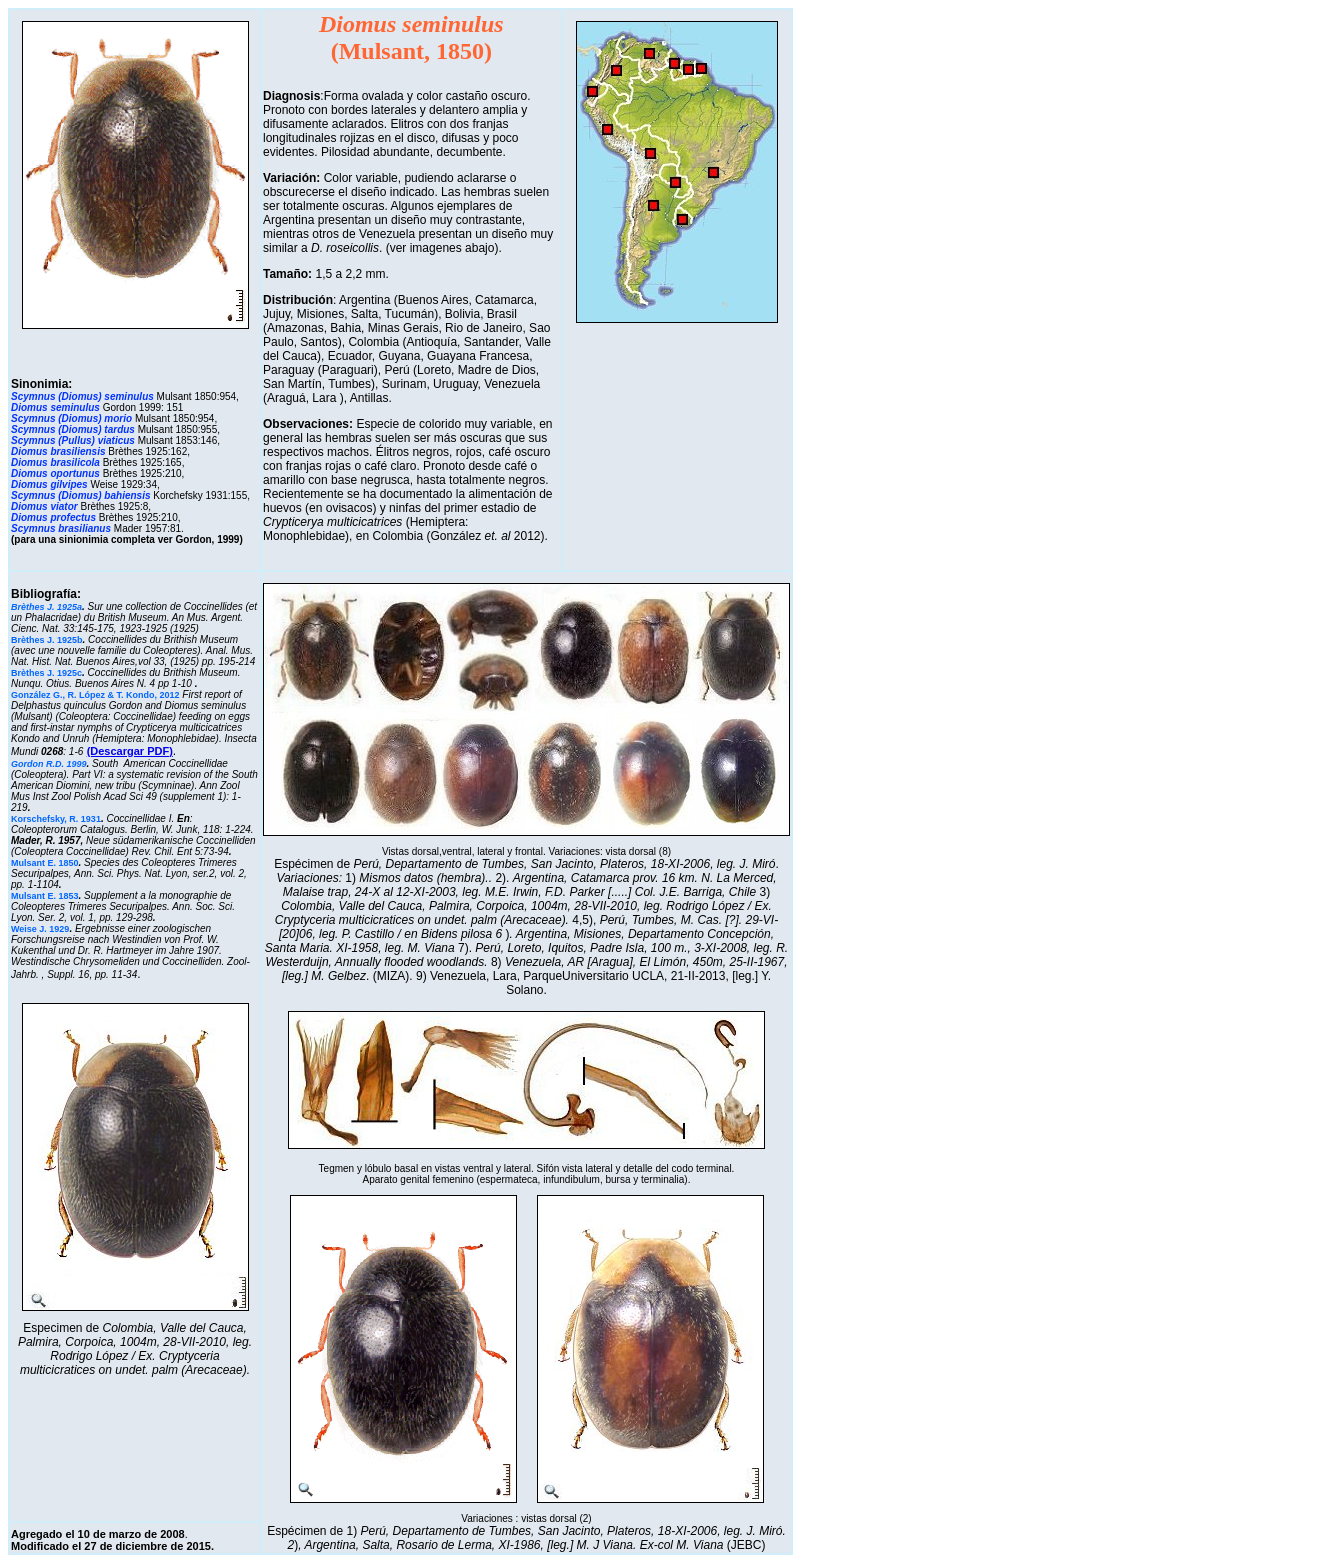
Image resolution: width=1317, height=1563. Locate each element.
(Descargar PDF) (130, 751)
